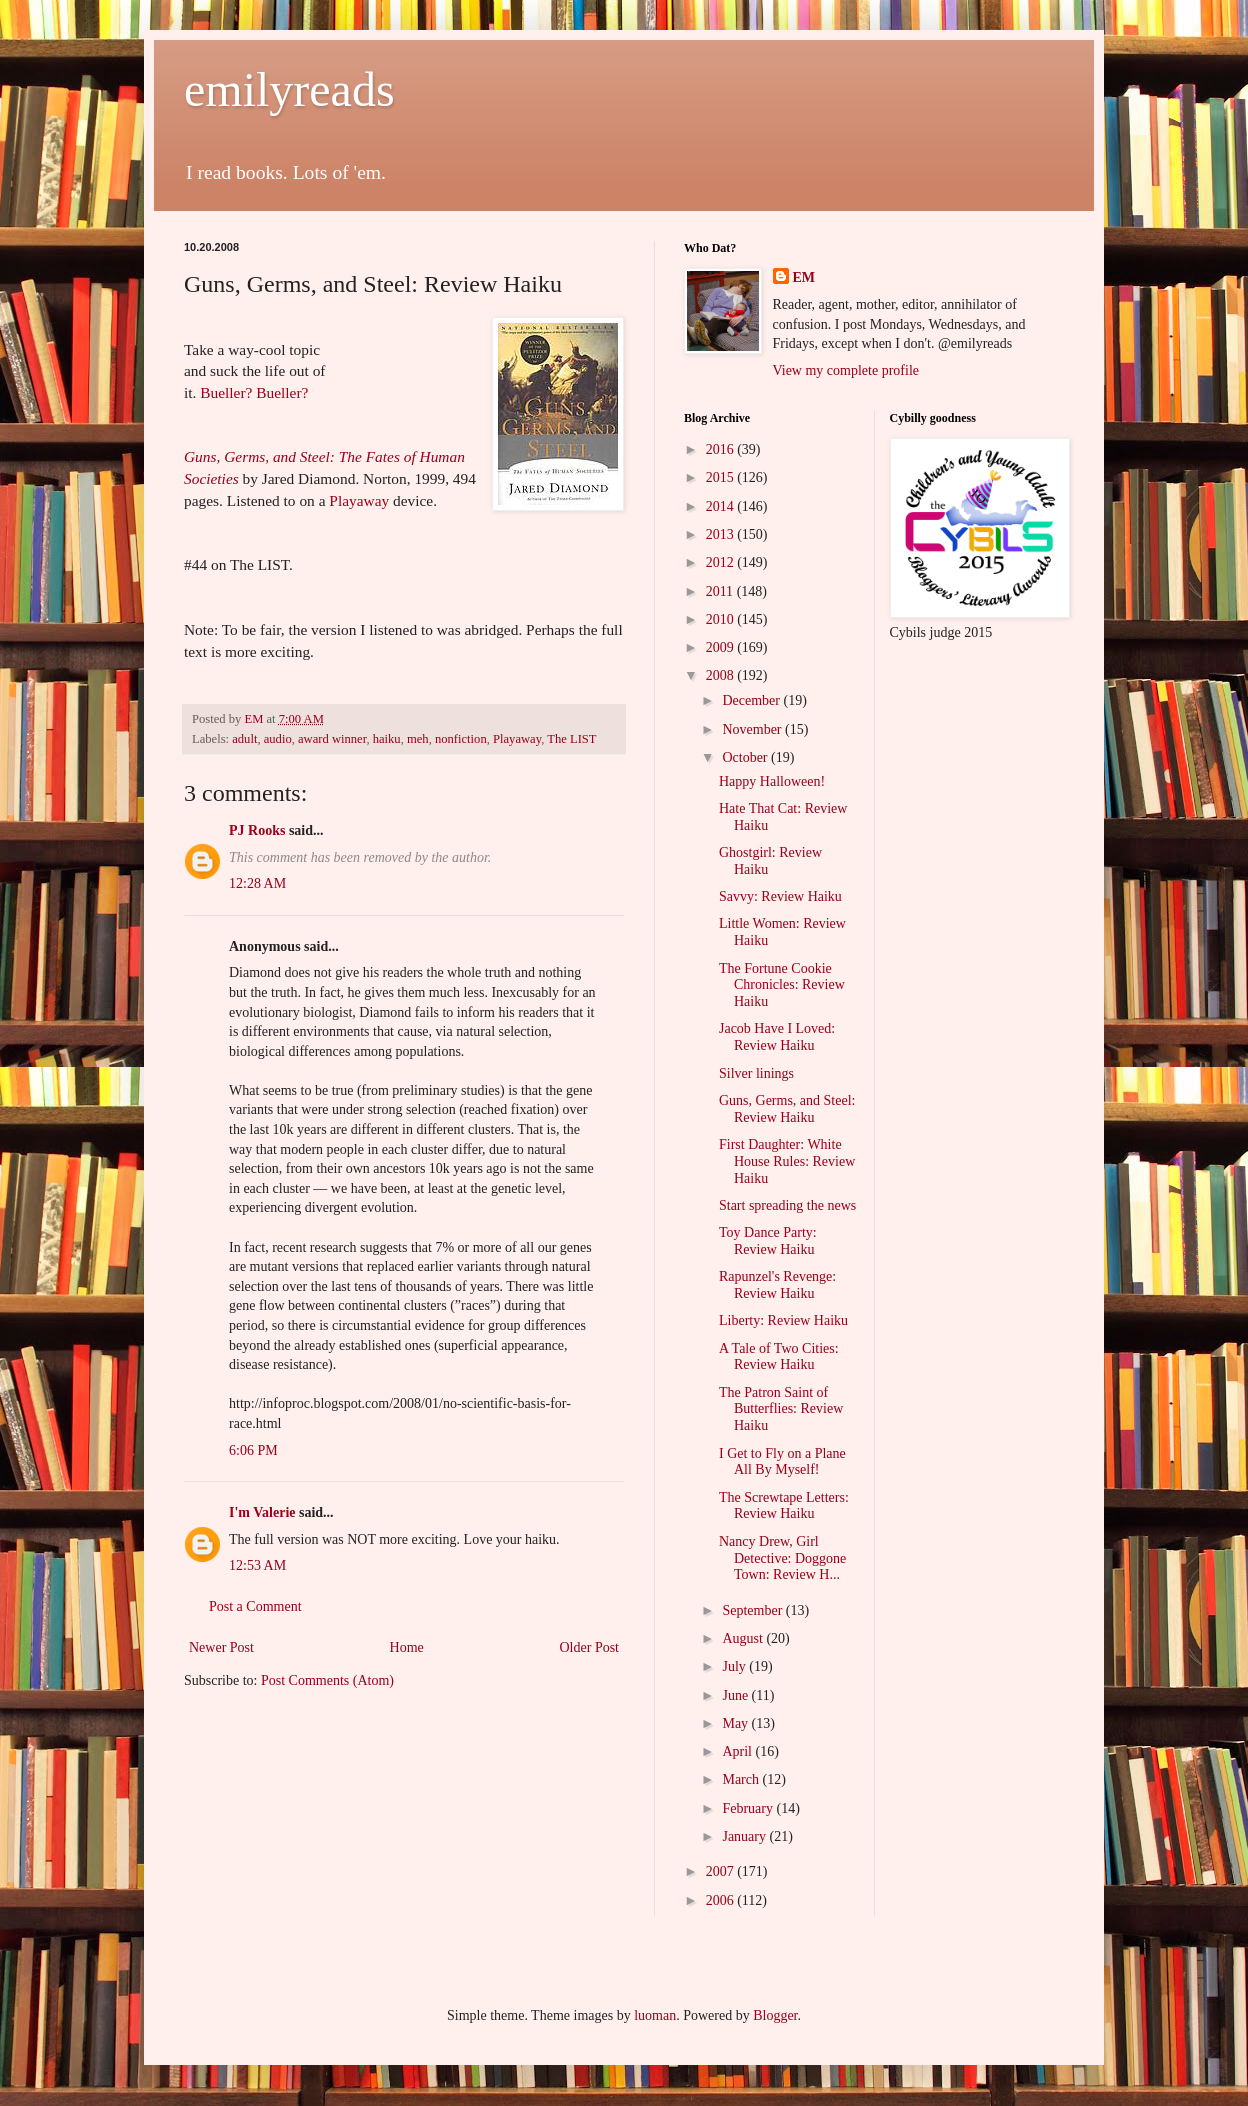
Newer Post (221, 1647)
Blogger (775, 2015)
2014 (722, 506)
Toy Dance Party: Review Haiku (768, 1241)
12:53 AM (257, 1565)
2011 (721, 591)
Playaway (359, 500)
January (745, 1836)
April (738, 1751)
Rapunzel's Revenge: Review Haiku (777, 1285)
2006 (722, 1900)
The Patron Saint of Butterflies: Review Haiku (781, 1409)
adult (244, 739)
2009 (722, 647)
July (735, 1666)
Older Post (590, 1647)
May (736, 1723)
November (753, 729)
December (752, 700)
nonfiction (461, 739)
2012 (722, 562)
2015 (722, 477)
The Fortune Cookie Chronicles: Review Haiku (782, 985)
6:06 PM (253, 1450)
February (749, 1808)
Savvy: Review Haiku (780, 896)
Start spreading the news (787, 1205)
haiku (387, 739)
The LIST (571, 739)
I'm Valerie (262, 1512)
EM (804, 277)
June (736, 1695)
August (744, 1638)
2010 (722, 619)
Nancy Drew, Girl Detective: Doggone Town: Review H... (782, 1558)
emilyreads (289, 89)
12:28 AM (257, 883)
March (742, 1779)
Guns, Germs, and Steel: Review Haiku (787, 1109)
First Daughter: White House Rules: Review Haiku (787, 1161)
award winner (332, 739)
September (753, 1610)
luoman (655, 2015)
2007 (722, 1871)
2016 (722, 449)
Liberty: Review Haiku (783, 1320)
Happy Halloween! (772, 781)
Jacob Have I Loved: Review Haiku (777, 1037)
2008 (722, 675)
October (746, 757)
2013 (722, 534)
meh (418, 739)
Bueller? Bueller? (254, 392)
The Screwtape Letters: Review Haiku (784, 1506)
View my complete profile (846, 370)
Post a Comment (255, 1606)
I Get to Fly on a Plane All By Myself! (782, 1462)
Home (407, 1647)
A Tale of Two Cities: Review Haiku (779, 1357)
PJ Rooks (257, 830)
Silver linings (756, 1073)
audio (278, 739)
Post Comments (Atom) (327, 1680)
